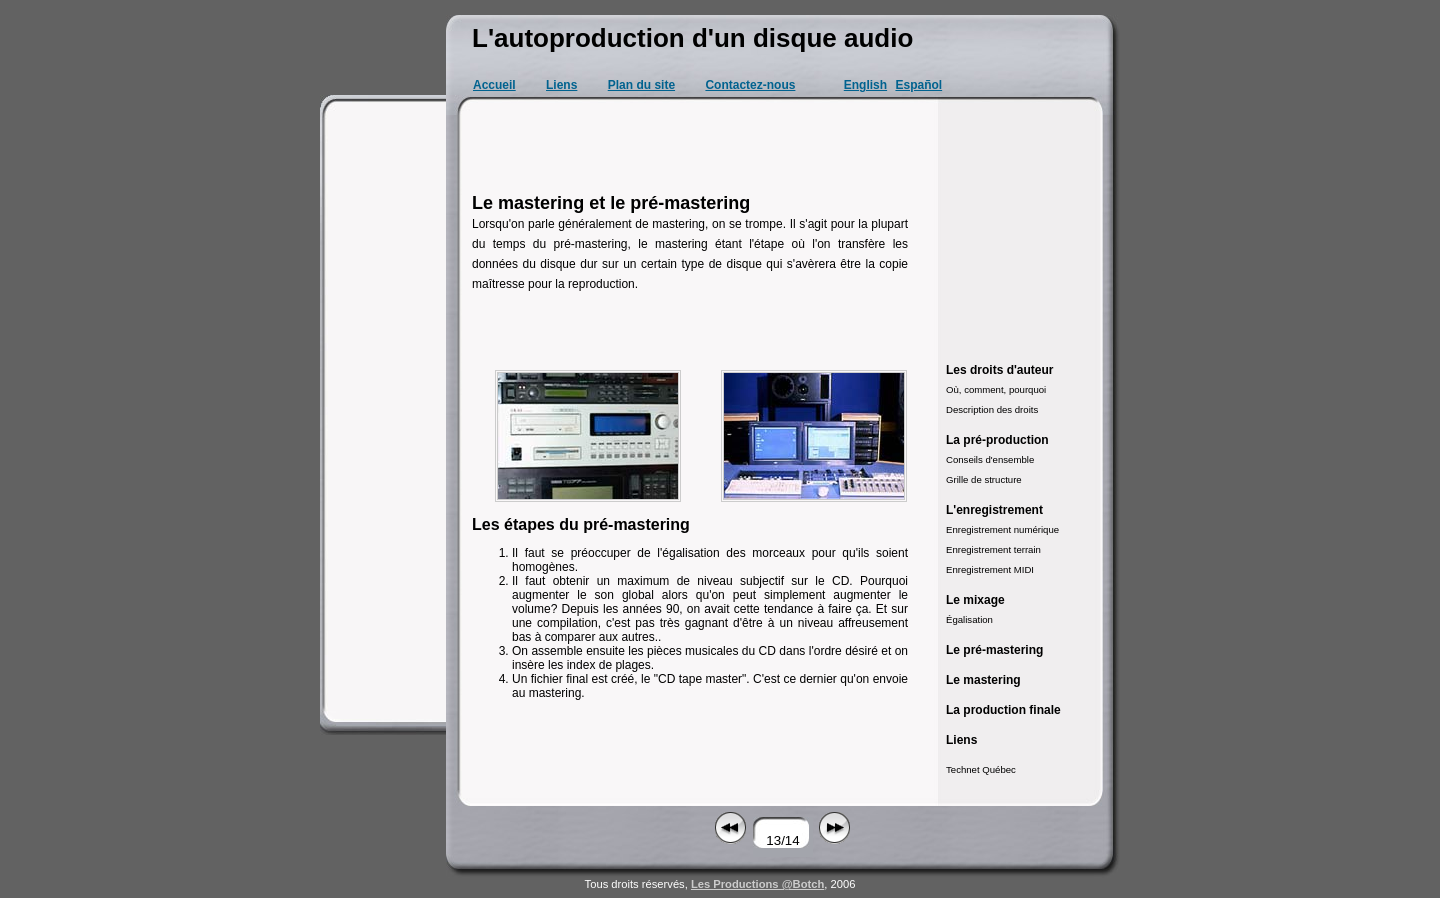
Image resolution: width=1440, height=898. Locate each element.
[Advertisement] (386, 410)
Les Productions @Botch (757, 884)
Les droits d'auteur (1000, 370)
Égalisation (969, 619)
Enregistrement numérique (1002, 529)
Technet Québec (981, 769)
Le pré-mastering (994, 650)
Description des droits (992, 409)
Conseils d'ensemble (990, 459)
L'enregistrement (994, 510)
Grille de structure (984, 479)
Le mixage (975, 600)
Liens (561, 85)
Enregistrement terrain (993, 549)
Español (918, 85)
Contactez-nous (750, 85)
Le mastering (983, 680)
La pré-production (997, 440)
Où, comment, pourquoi (996, 389)
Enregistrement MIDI (990, 569)
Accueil (494, 85)
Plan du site (641, 85)
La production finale (1003, 710)
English (865, 85)
